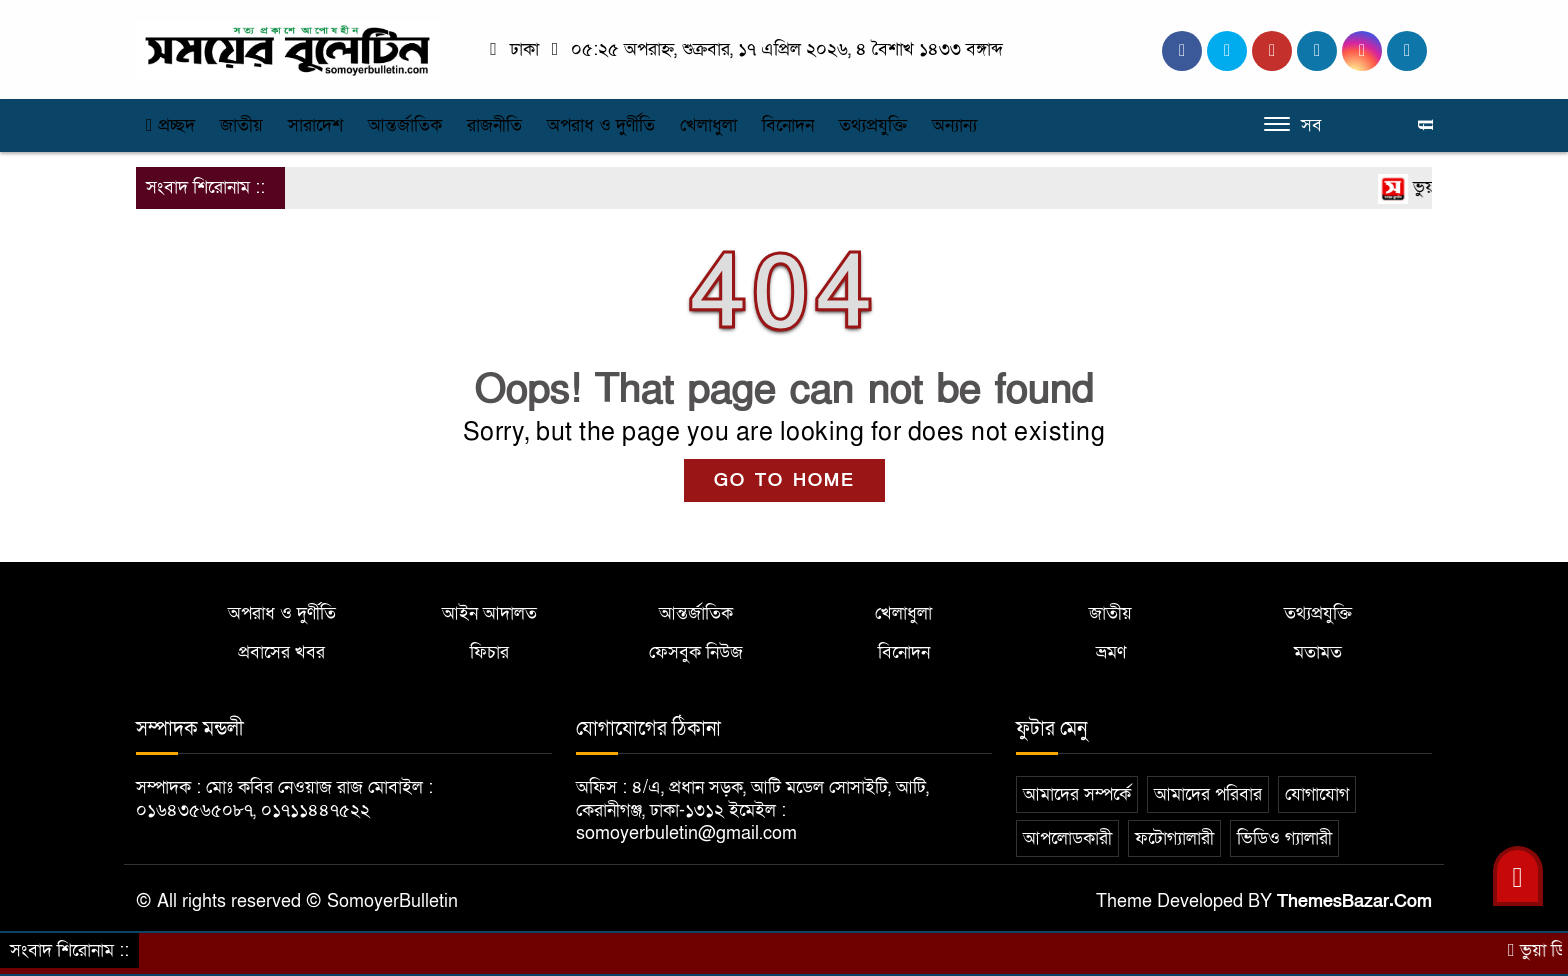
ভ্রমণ (1111, 652)
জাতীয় (241, 125)
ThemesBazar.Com (1354, 901)
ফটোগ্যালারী (1174, 838)
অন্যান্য (954, 125)
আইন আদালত (489, 613)
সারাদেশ (315, 125)
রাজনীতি (494, 125)
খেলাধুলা (708, 125)
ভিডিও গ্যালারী (1284, 838)
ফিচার (489, 652)
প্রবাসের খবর (281, 652)
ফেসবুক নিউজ (696, 652)
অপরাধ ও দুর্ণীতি (601, 125)
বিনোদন (788, 125)
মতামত (1318, 652)
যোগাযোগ (1317, 794)
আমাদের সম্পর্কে (1077, 794)
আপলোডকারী (1067, 838)
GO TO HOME (784, 480)
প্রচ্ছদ (170, 125)
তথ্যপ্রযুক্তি (873, 125)
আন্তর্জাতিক (405, 125)
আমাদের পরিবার (1208, 794)
